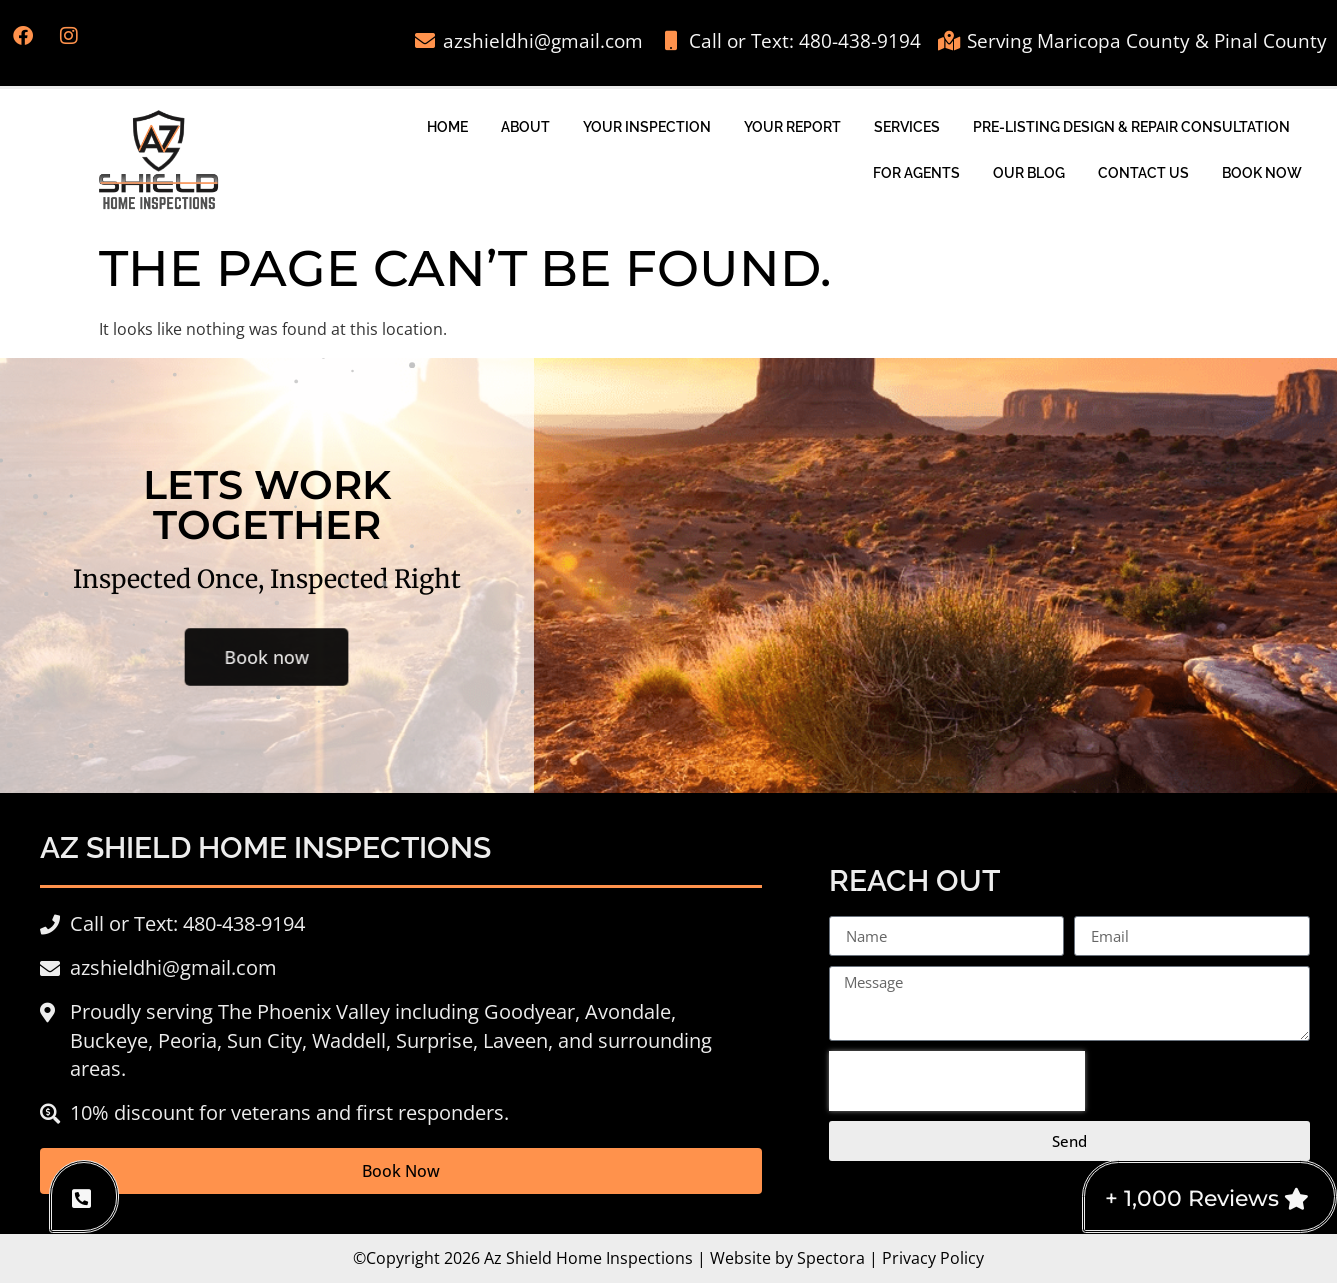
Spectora (831, 1258)
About (525, 126)
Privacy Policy (933, 1258)
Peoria (187, 1040)
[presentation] (957, 1081)
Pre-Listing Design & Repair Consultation (1131, 126)
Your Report (792, 126)
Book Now (1262, 172)
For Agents (916, 172)
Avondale (628, 1011)
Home (447, 126)
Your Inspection (647, 126)
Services (907, 126)
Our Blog (1029, 172)
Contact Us (1143, 172)
